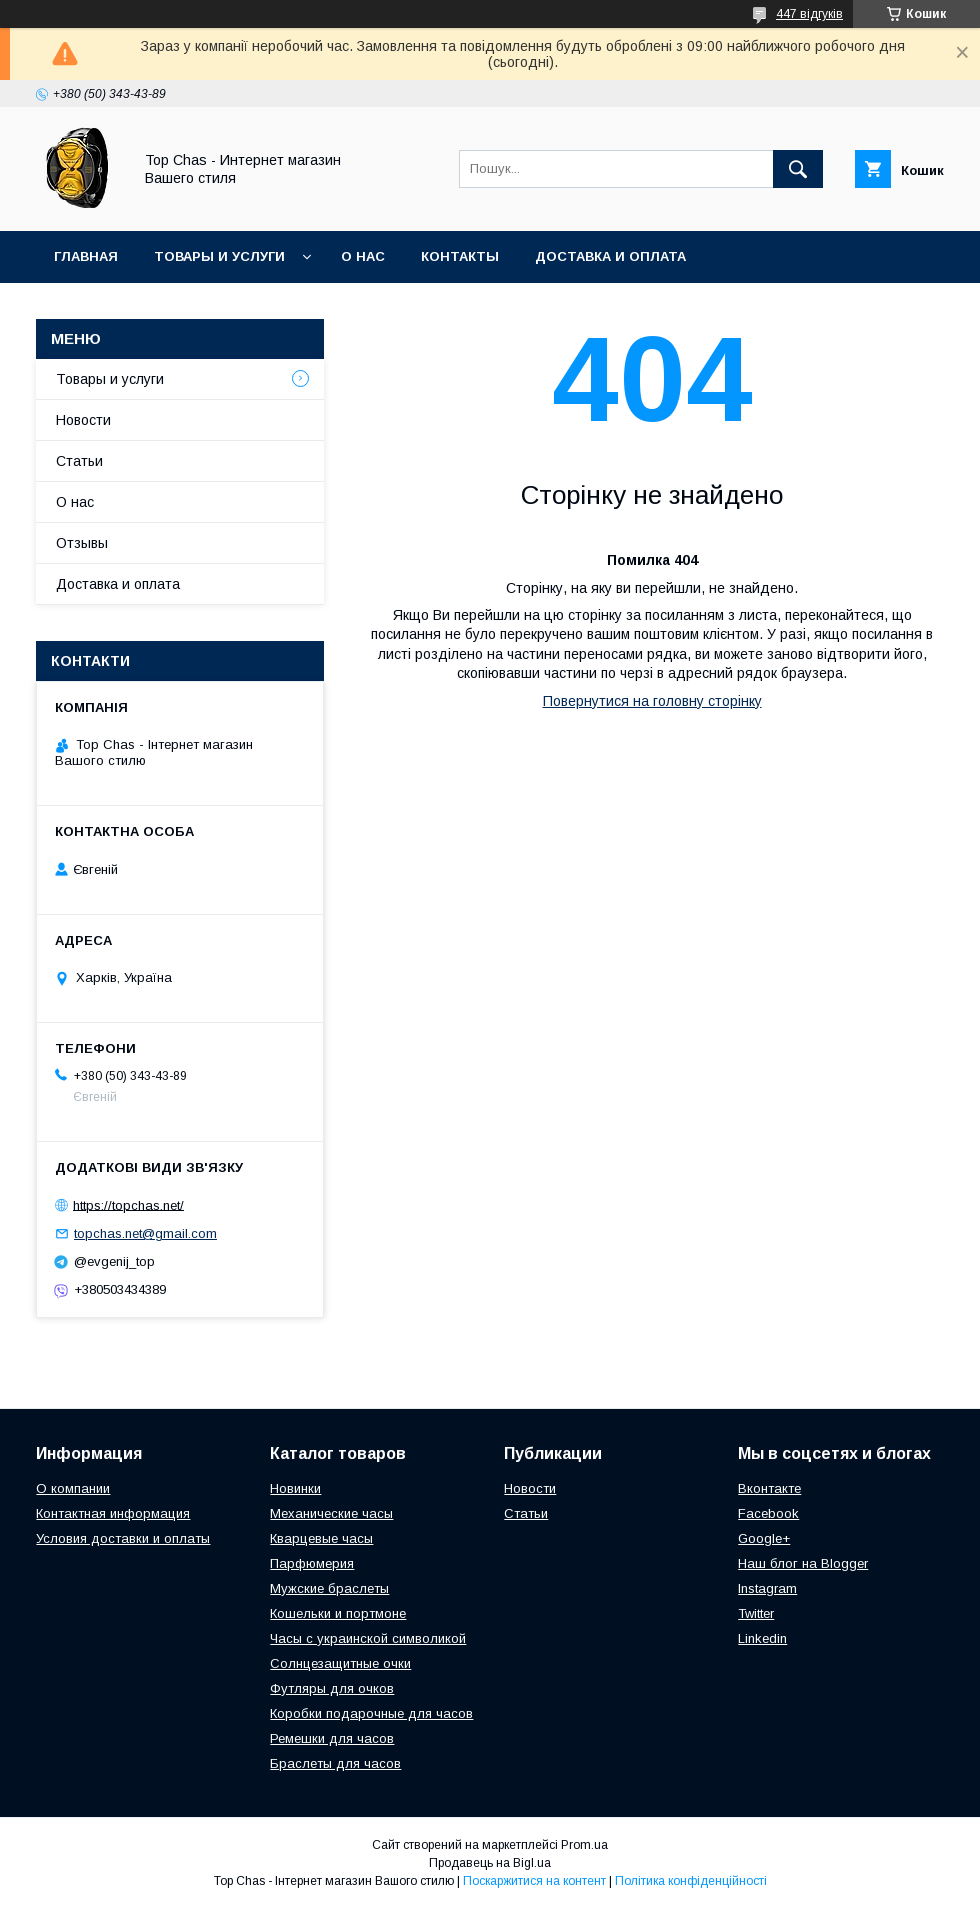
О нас (363, 256)
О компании (73, 1488)
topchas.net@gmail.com (145, 1233)
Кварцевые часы (321, 1538)
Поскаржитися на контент (534, 1881)
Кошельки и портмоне (338, 1613)
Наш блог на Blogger (803, 1563)
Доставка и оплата (610, 256)
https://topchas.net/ (128, 1204)
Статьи (79, 461)
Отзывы (82, 543)
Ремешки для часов (332, 1738)
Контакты (460, 256)
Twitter (756, 1613)
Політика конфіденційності (691, 1881)
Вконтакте (769, 1488)
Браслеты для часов (335, 1763)
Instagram (767, 1588)
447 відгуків (809, 14)
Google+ (764, 1538)
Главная (86, 256)
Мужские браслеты (329, 1588)
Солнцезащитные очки (340, 1663)
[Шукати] (798, 169)
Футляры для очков (332, 1688)
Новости (83, 420)
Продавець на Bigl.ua (490, 1863)
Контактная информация (113, 1513)
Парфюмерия (312, 1563)
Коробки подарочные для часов (371, 1713)
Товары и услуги (219, 256)
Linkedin (762, 1638)
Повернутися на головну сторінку (652, 701)
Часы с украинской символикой (368, 1638)
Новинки (295, 1488)
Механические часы (331, 1513)
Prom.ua (584, 1845)
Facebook (768, 1513)
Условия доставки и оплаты (123, 1538)
